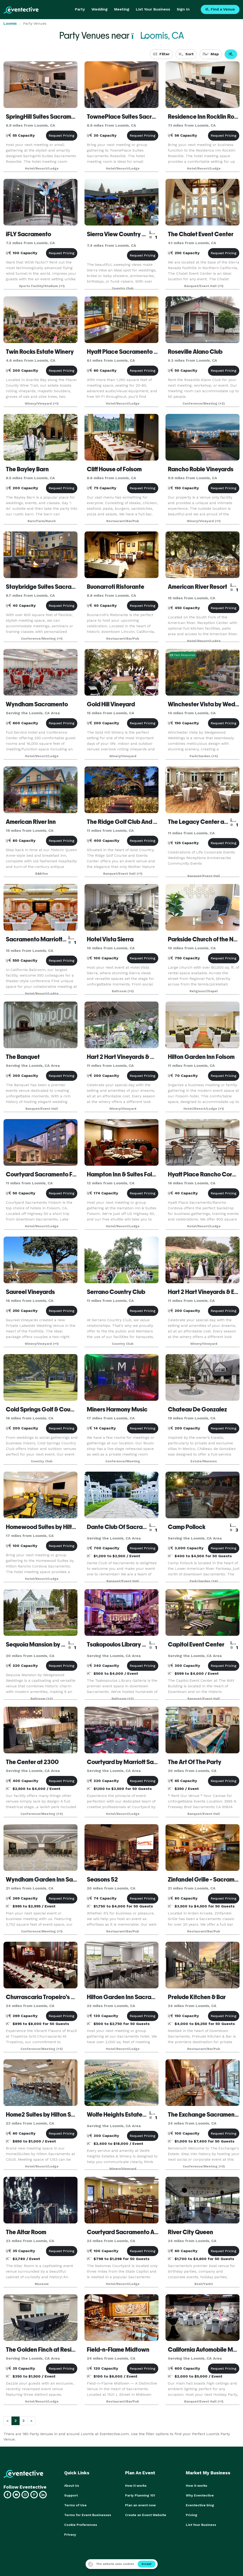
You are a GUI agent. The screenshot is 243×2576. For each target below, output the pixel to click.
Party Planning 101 (140, 2495)
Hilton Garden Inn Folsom (201, 1056)
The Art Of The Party (194, 1761)
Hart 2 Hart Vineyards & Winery (128, 1056)
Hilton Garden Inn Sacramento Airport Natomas (150, 1997)
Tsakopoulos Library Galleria (125, 1644)
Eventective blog (200, 2505)
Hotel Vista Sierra (110, 939)
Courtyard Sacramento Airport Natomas (141, 2232)
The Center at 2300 (32, 1761)
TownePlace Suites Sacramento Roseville (142, 116)
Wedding (100, 9)
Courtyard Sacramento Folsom (47, 1174)
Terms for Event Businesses (87, 2515)
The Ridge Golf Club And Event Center (137, 821)
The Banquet (23, 1056)
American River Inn (31, 821)
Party (80, 9)
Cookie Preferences (80, 2525)
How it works (136, 2485)
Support (71, 2495)
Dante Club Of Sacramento (123, 1526)
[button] (231, 54)
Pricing (191, 2515)
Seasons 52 (102, 1879)
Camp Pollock (186, 1526)
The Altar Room (26, 2232)
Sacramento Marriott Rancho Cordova (57, 939)
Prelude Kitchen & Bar (197, 1997)
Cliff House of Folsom (114, 469)
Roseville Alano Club (195, 351)
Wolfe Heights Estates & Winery (128, 2114)
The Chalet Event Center (200, 234)
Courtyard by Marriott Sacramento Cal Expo (146, 1761)
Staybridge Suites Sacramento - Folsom (59, 586)
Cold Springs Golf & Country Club (50, 1409)
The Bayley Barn (27, 469)
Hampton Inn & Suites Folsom (125, 1174)
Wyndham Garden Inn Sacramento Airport (62, 1879)
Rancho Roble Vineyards (200, 469)
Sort (186, 54)
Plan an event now (140, 2505)
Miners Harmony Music (117, 1409)
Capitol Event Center (196, 1644)
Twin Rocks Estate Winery (40, 351)
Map (211, 54)
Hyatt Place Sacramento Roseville (132, 351)
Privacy (70, 2534)
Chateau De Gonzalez (197, 1409)
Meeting (121, 9)
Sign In (183, 9)
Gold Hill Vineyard (111, 704)
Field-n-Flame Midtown (118, 2349)
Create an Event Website (145, 2515)
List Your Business (153, 9)
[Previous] (8, 2421)
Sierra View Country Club (121, 234)
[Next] (31, 2421)
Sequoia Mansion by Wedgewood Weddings (65, 1644)
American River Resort (197, 586)
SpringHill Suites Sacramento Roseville (57, 116)
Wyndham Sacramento (37, 704)
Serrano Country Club (116, 1291)
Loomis (10, 23)
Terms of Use (75, 2505)
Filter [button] (161, 54)
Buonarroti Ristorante (115, 586)
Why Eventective (200, 2495)
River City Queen (190, 2232)
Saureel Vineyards (30, 1291)
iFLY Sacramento (28, 234)
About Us (71, 2485)
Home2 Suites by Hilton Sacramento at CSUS (65, 2114)
